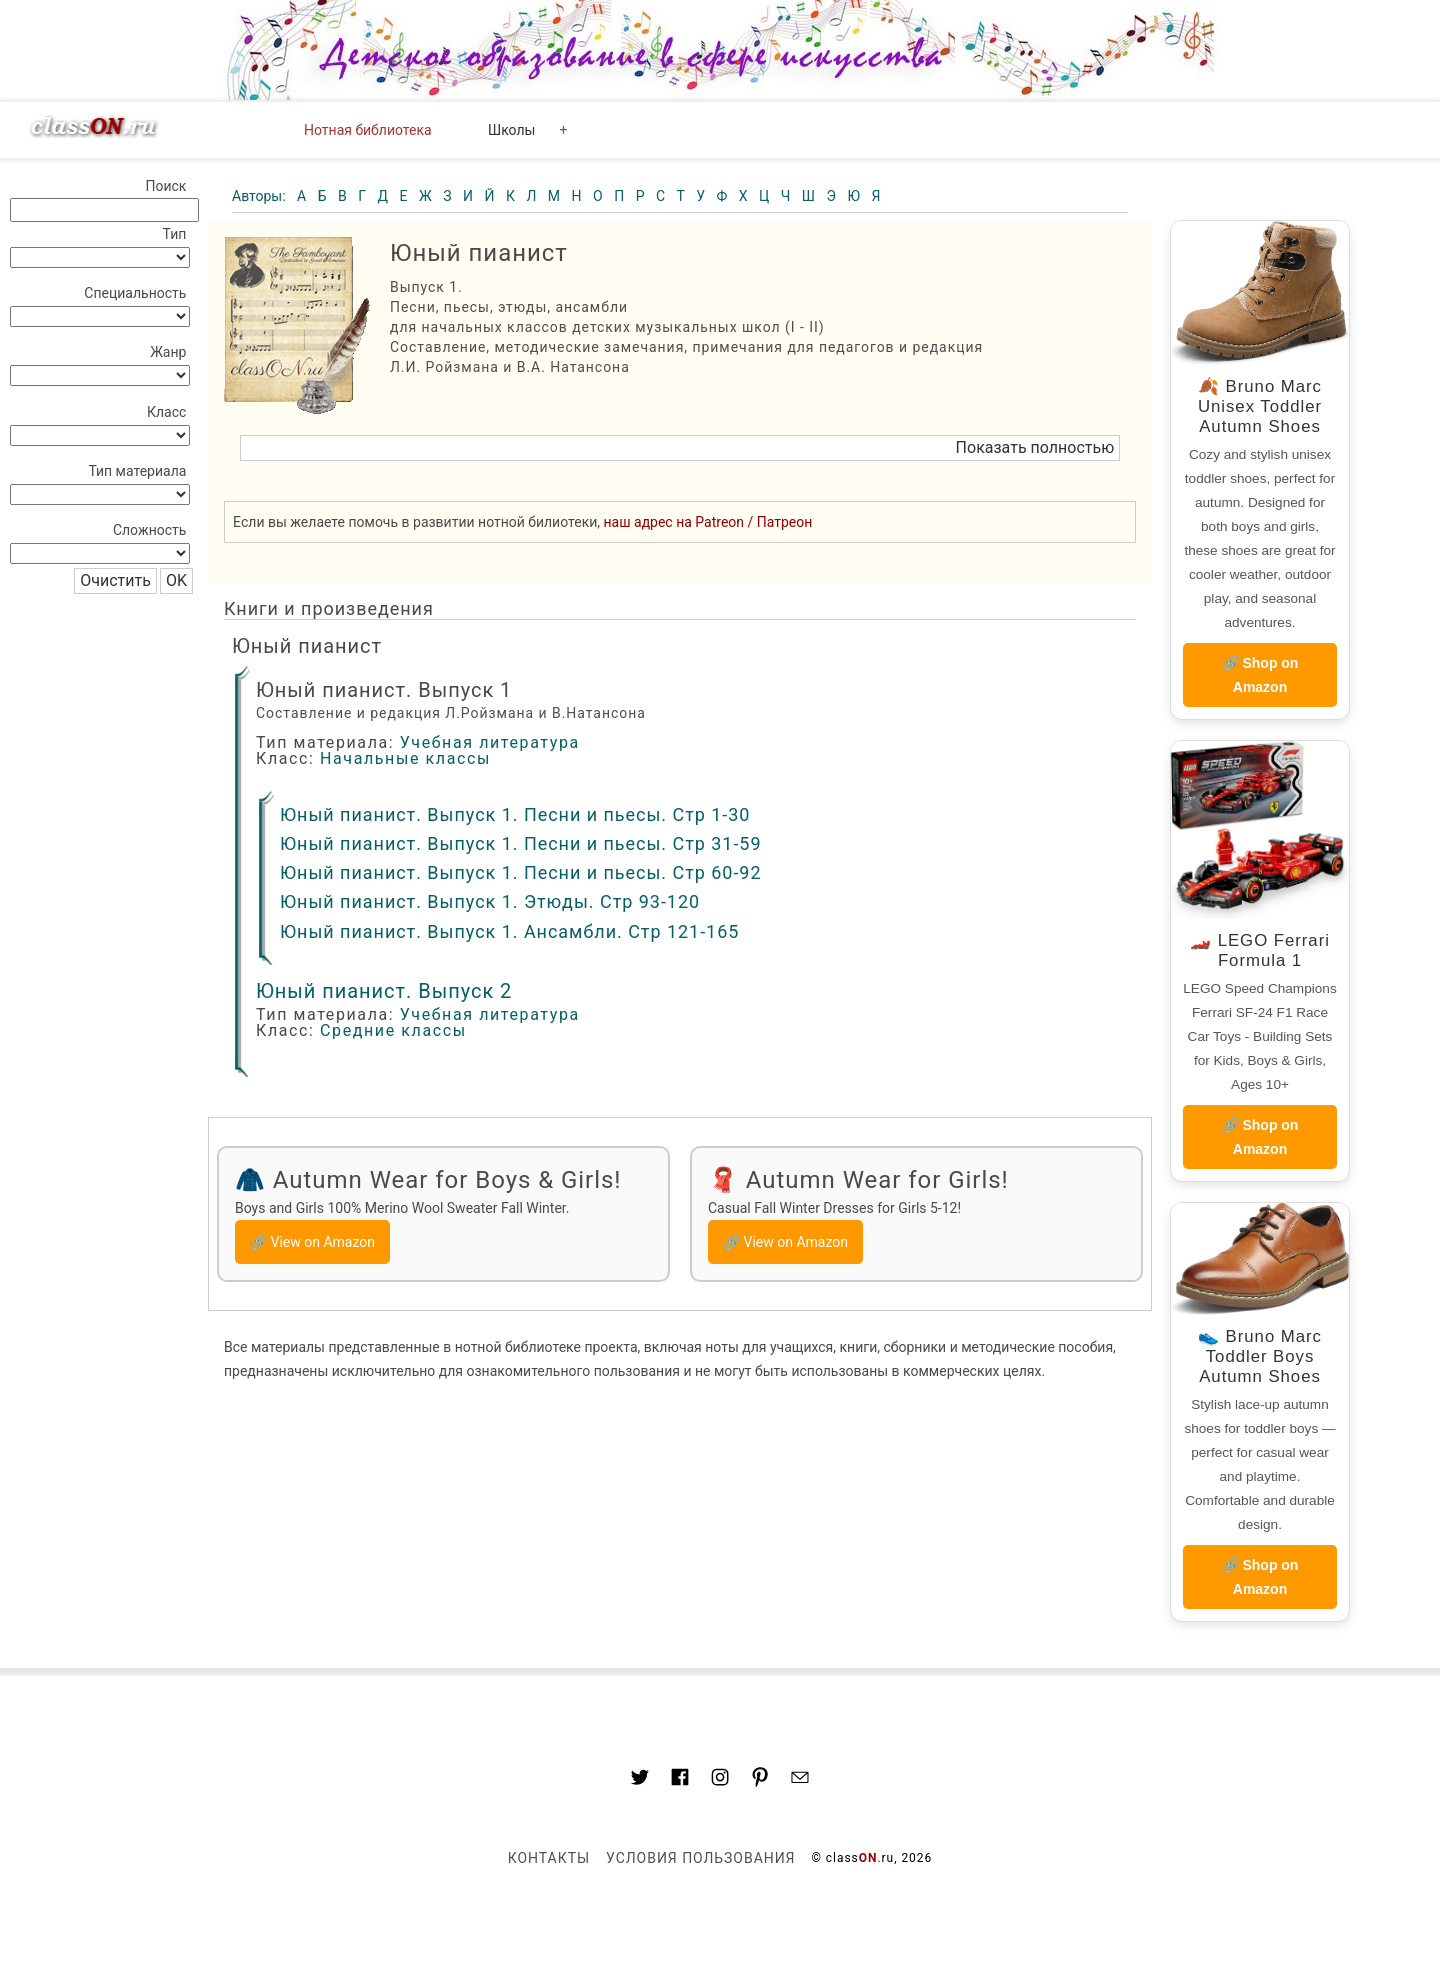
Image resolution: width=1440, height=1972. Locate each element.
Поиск (165, 186)
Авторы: (260, 196)
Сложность (150, 530)
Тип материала (137, 471)
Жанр (168, 352)
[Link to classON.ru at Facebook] (680, 1780)
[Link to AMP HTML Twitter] (640, 1780)
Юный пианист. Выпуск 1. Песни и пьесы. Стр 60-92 (521, 872)
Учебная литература (490, 742)
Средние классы (393, 1030)
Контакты (549, 1858)
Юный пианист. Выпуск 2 (384, 991)
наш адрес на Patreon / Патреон (708, 522)
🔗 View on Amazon (312, 1242)
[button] (680, 448)
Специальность (135, 293)
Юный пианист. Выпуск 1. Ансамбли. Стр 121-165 (509, 931)
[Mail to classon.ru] (800, 1780)
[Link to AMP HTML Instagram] (720, 1780)
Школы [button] (511, 130)
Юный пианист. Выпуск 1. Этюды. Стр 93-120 (490, 901)
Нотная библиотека (368, 130)
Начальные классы (405, 758)
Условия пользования (700, 1858)
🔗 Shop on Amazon (1260, 675)
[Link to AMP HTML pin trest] (760, 1780)
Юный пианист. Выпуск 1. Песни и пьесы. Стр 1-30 (515, 814)
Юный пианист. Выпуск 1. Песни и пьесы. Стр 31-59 (521, 843)
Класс (166, 412)
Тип (175, 234)
